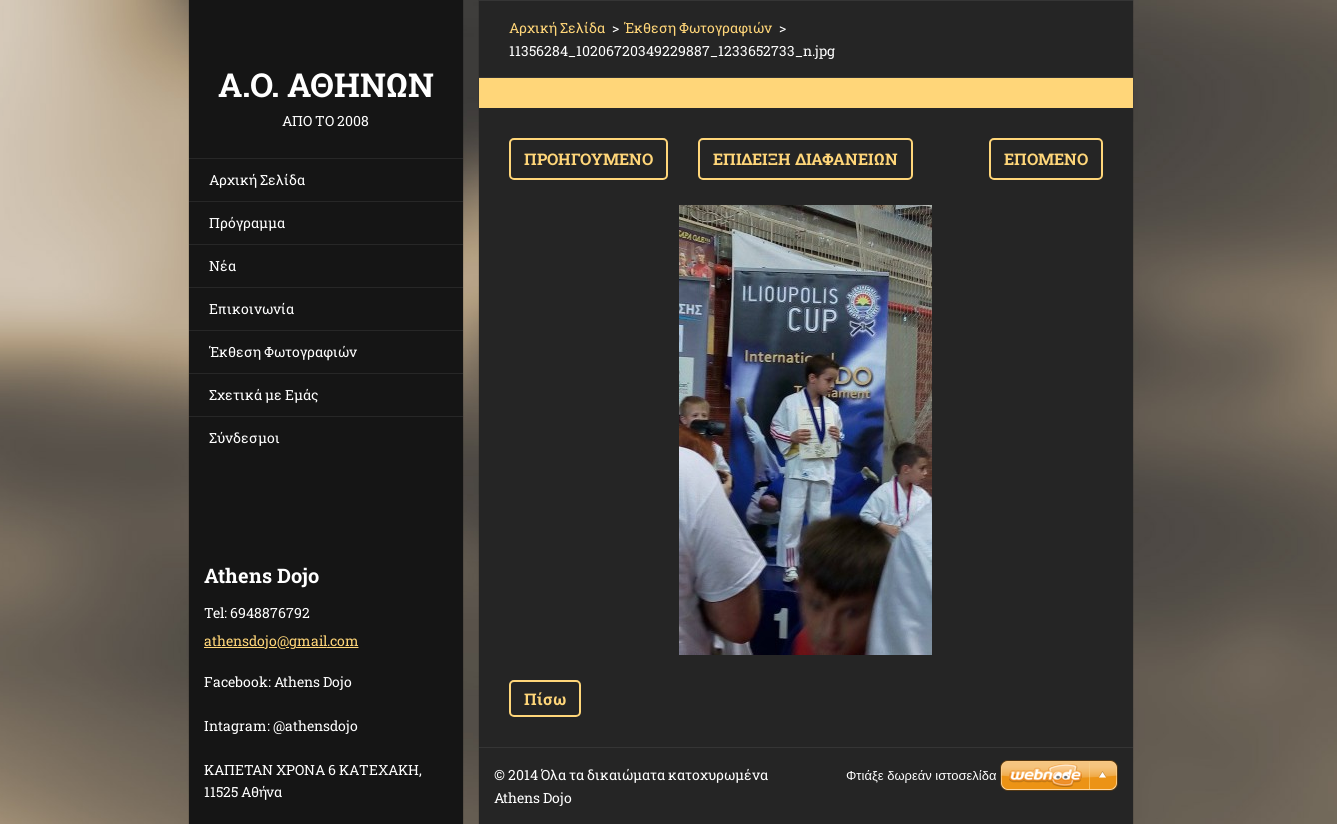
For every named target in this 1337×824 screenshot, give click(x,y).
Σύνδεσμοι (244, 437)
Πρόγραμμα (247, 222)
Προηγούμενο (588, 158)
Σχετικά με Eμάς (263, 394)
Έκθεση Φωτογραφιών (283, 351)
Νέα (222, 265)
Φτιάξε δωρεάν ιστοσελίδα (921, 775)
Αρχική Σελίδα (257, 179)
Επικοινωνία (251, 308)
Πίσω (545, 698)
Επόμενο (1046, 158)
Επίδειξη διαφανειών (805, 158)
